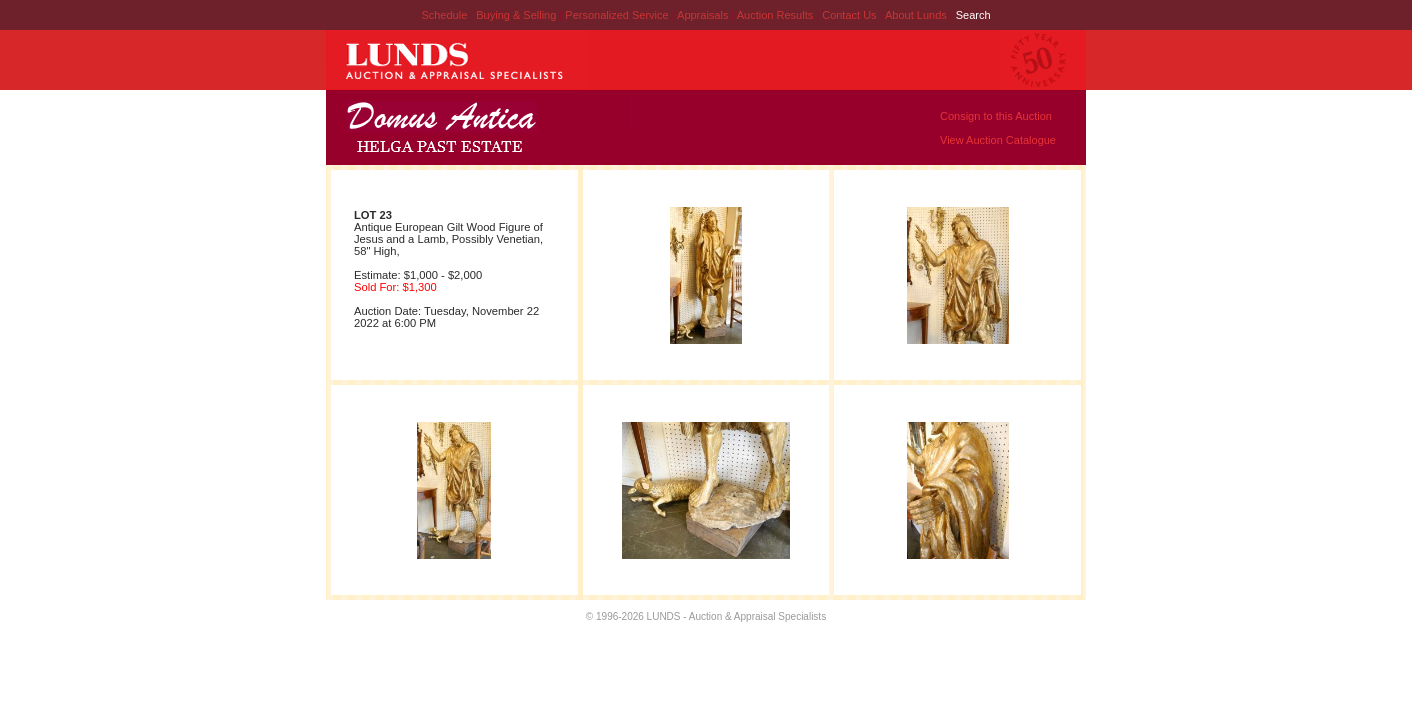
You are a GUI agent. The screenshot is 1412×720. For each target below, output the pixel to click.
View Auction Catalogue (998, 140)
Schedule (444, 15)
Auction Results (776, 15)
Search (973, 15)
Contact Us (849, 15)
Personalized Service (618, 15)
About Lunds (917, 15)
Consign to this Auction (996, 116)
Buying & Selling (517, 15)
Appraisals (704, 15)
